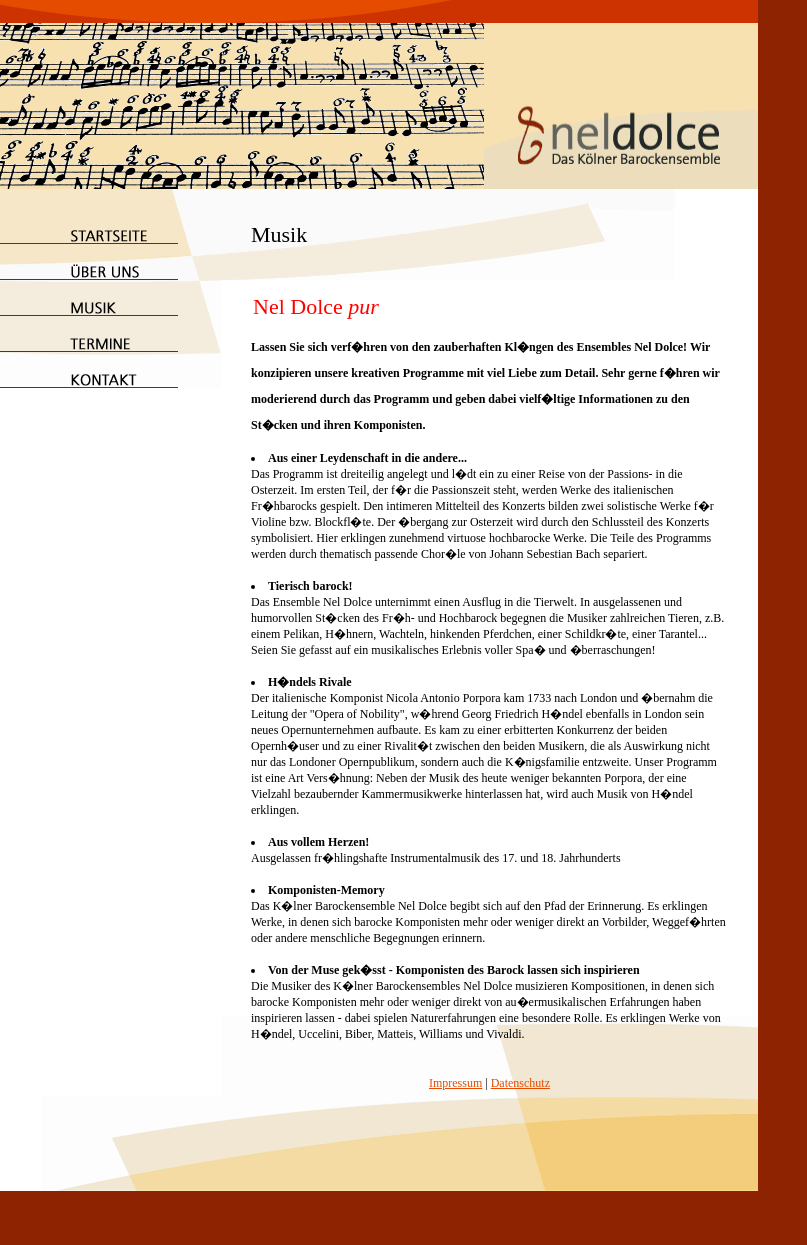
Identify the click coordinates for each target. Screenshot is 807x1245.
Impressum (455, 1083)
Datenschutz (520, 1083)
